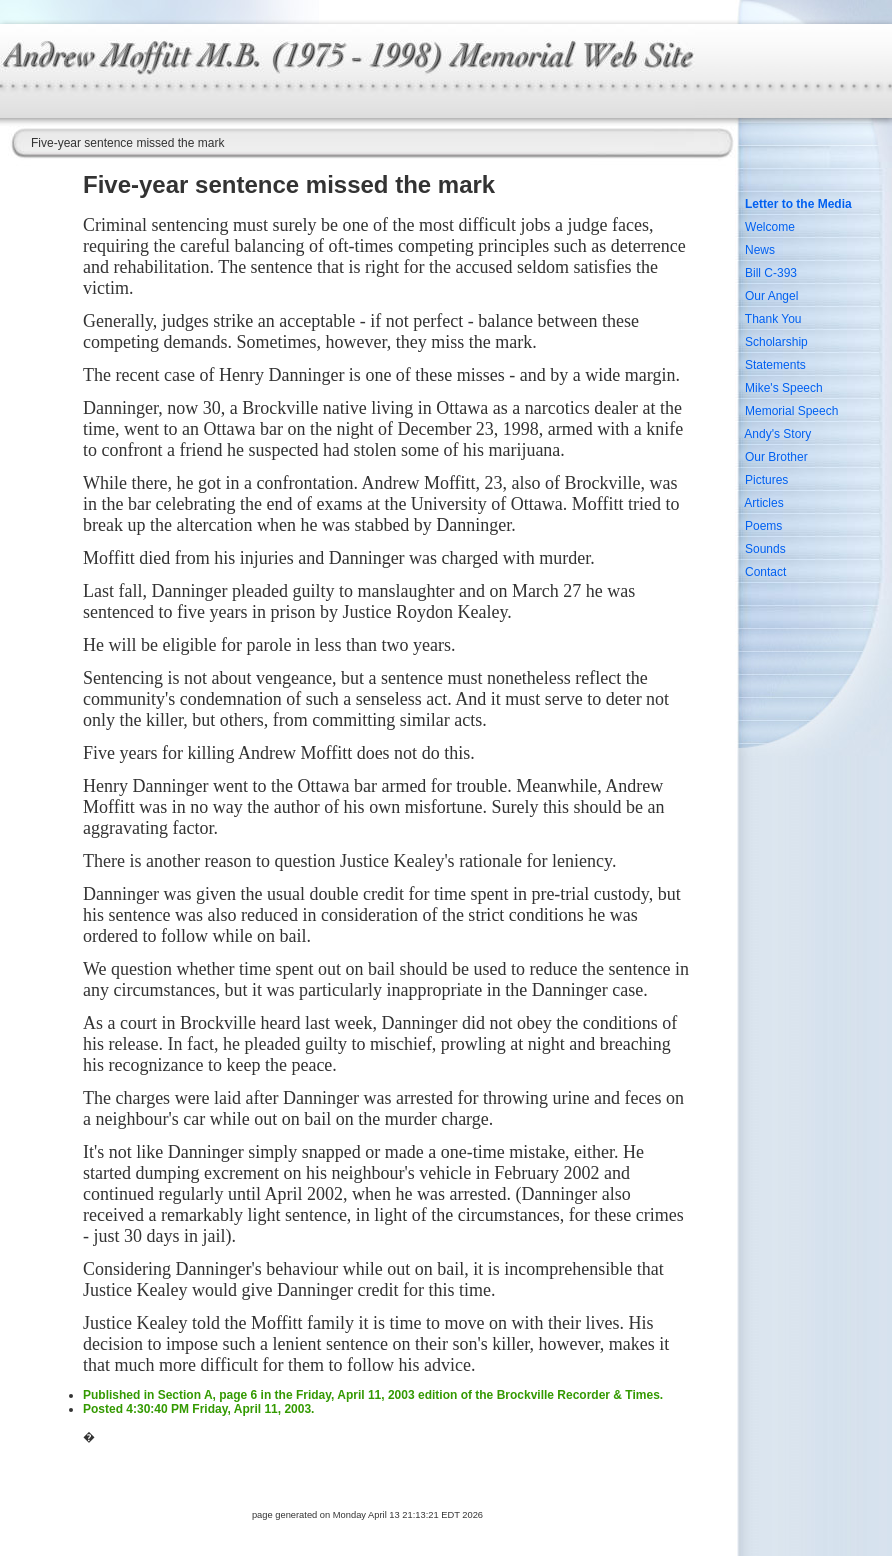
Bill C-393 (771, 273)
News (760, 250)
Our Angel (771, 296)
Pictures (766, 480)
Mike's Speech (784, 388)
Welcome (770, 227)
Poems (763, 526)
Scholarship (776, 342)
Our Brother (776, 457)
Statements (775, 365)
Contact (765, 572)
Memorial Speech (791, 411)
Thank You (773, 319)
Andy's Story (777, 434)
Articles (763, 503)
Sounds (765, 549)
